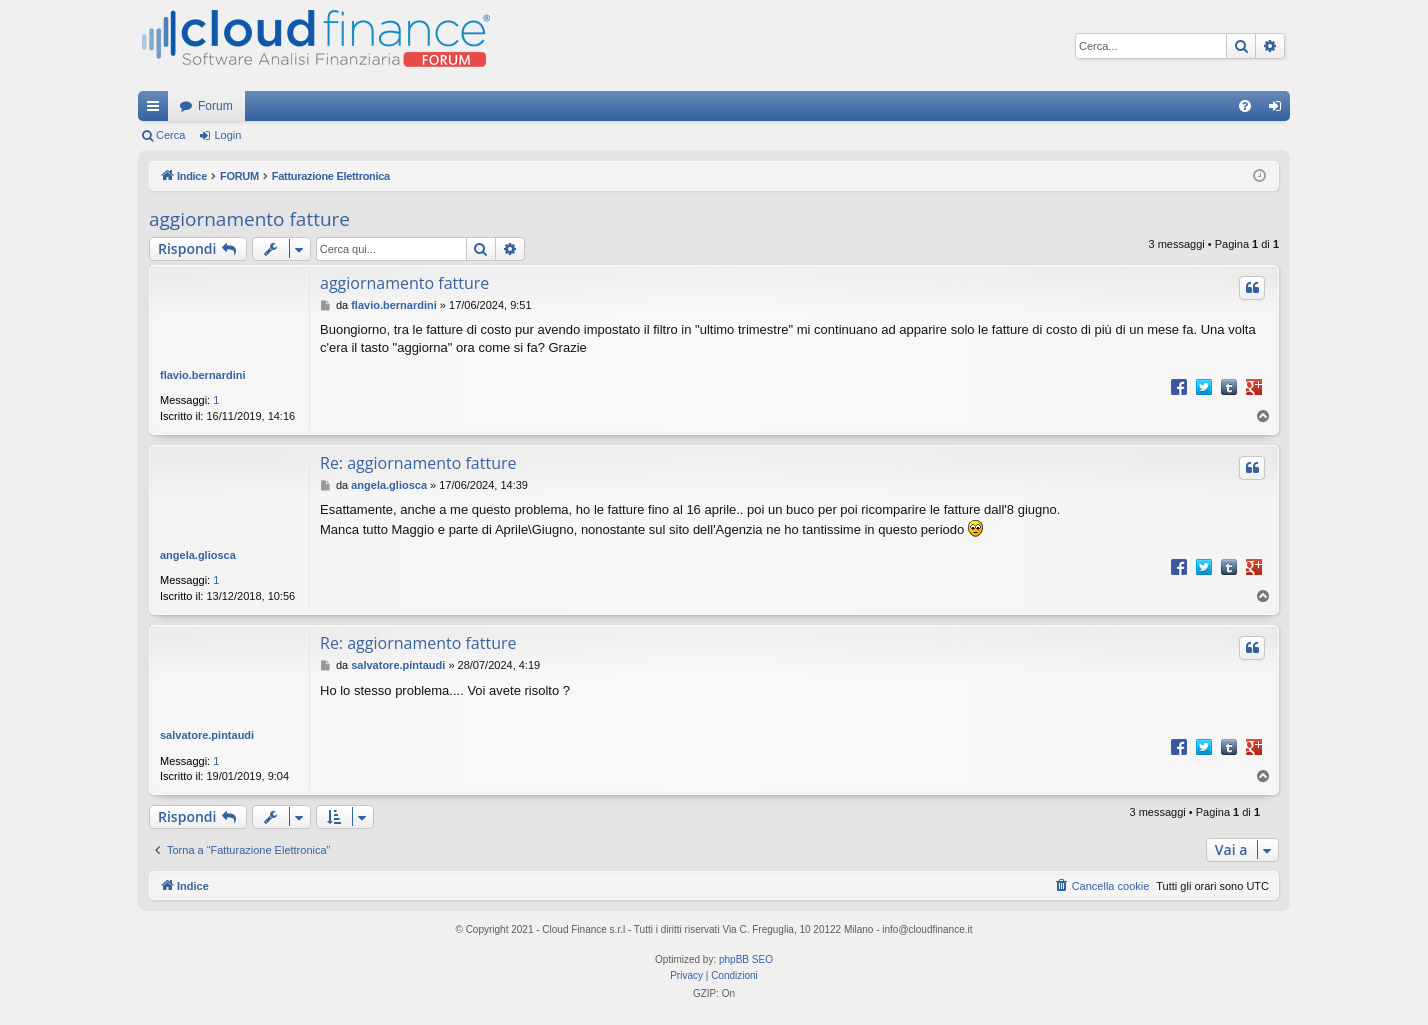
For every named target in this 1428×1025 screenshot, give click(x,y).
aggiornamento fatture (249, 219)
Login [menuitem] (1279, 110)
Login (227, 135)
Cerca (170, 135)
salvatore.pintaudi (207, 735)
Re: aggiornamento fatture (418, 463)
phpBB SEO (746, 959)
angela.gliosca (198, 555)
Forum (215, 106)
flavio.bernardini (203, 375)
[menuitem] (1245, 106)
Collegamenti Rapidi (157, 110)
